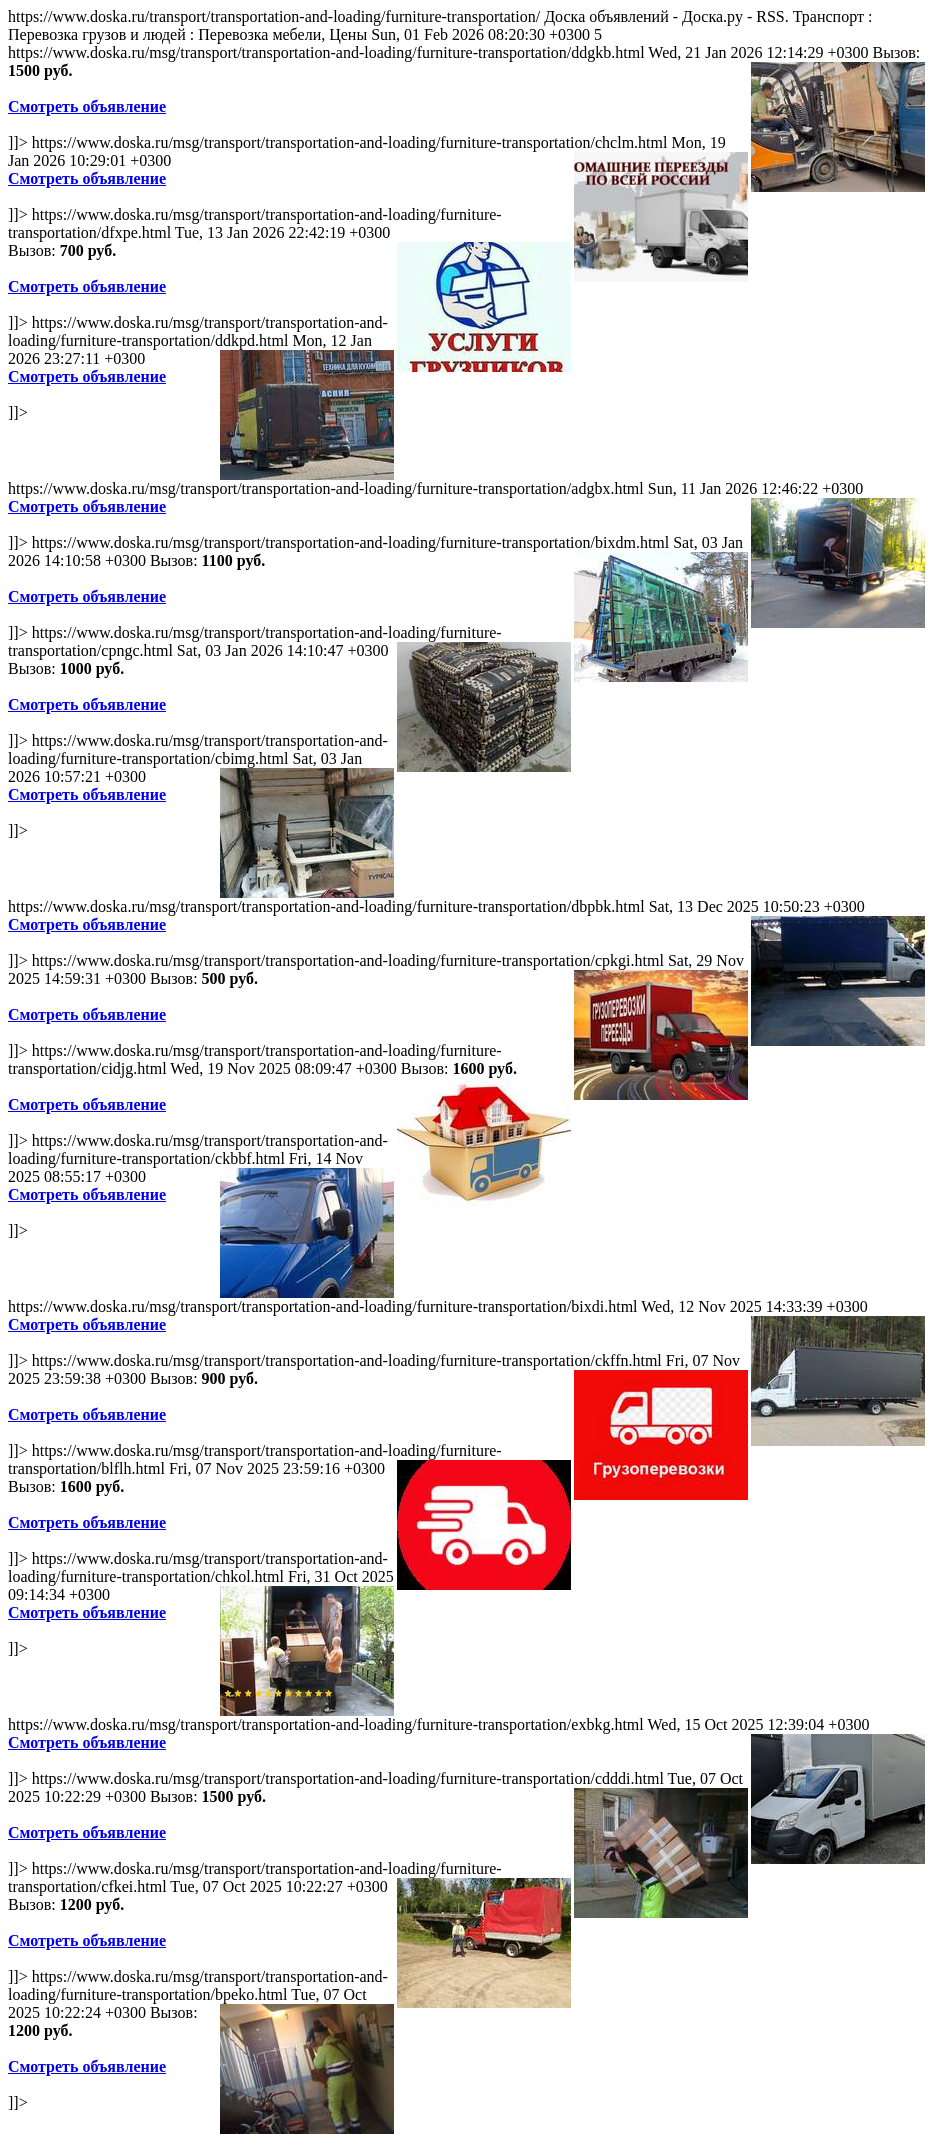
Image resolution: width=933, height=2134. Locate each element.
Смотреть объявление (87, 106)
